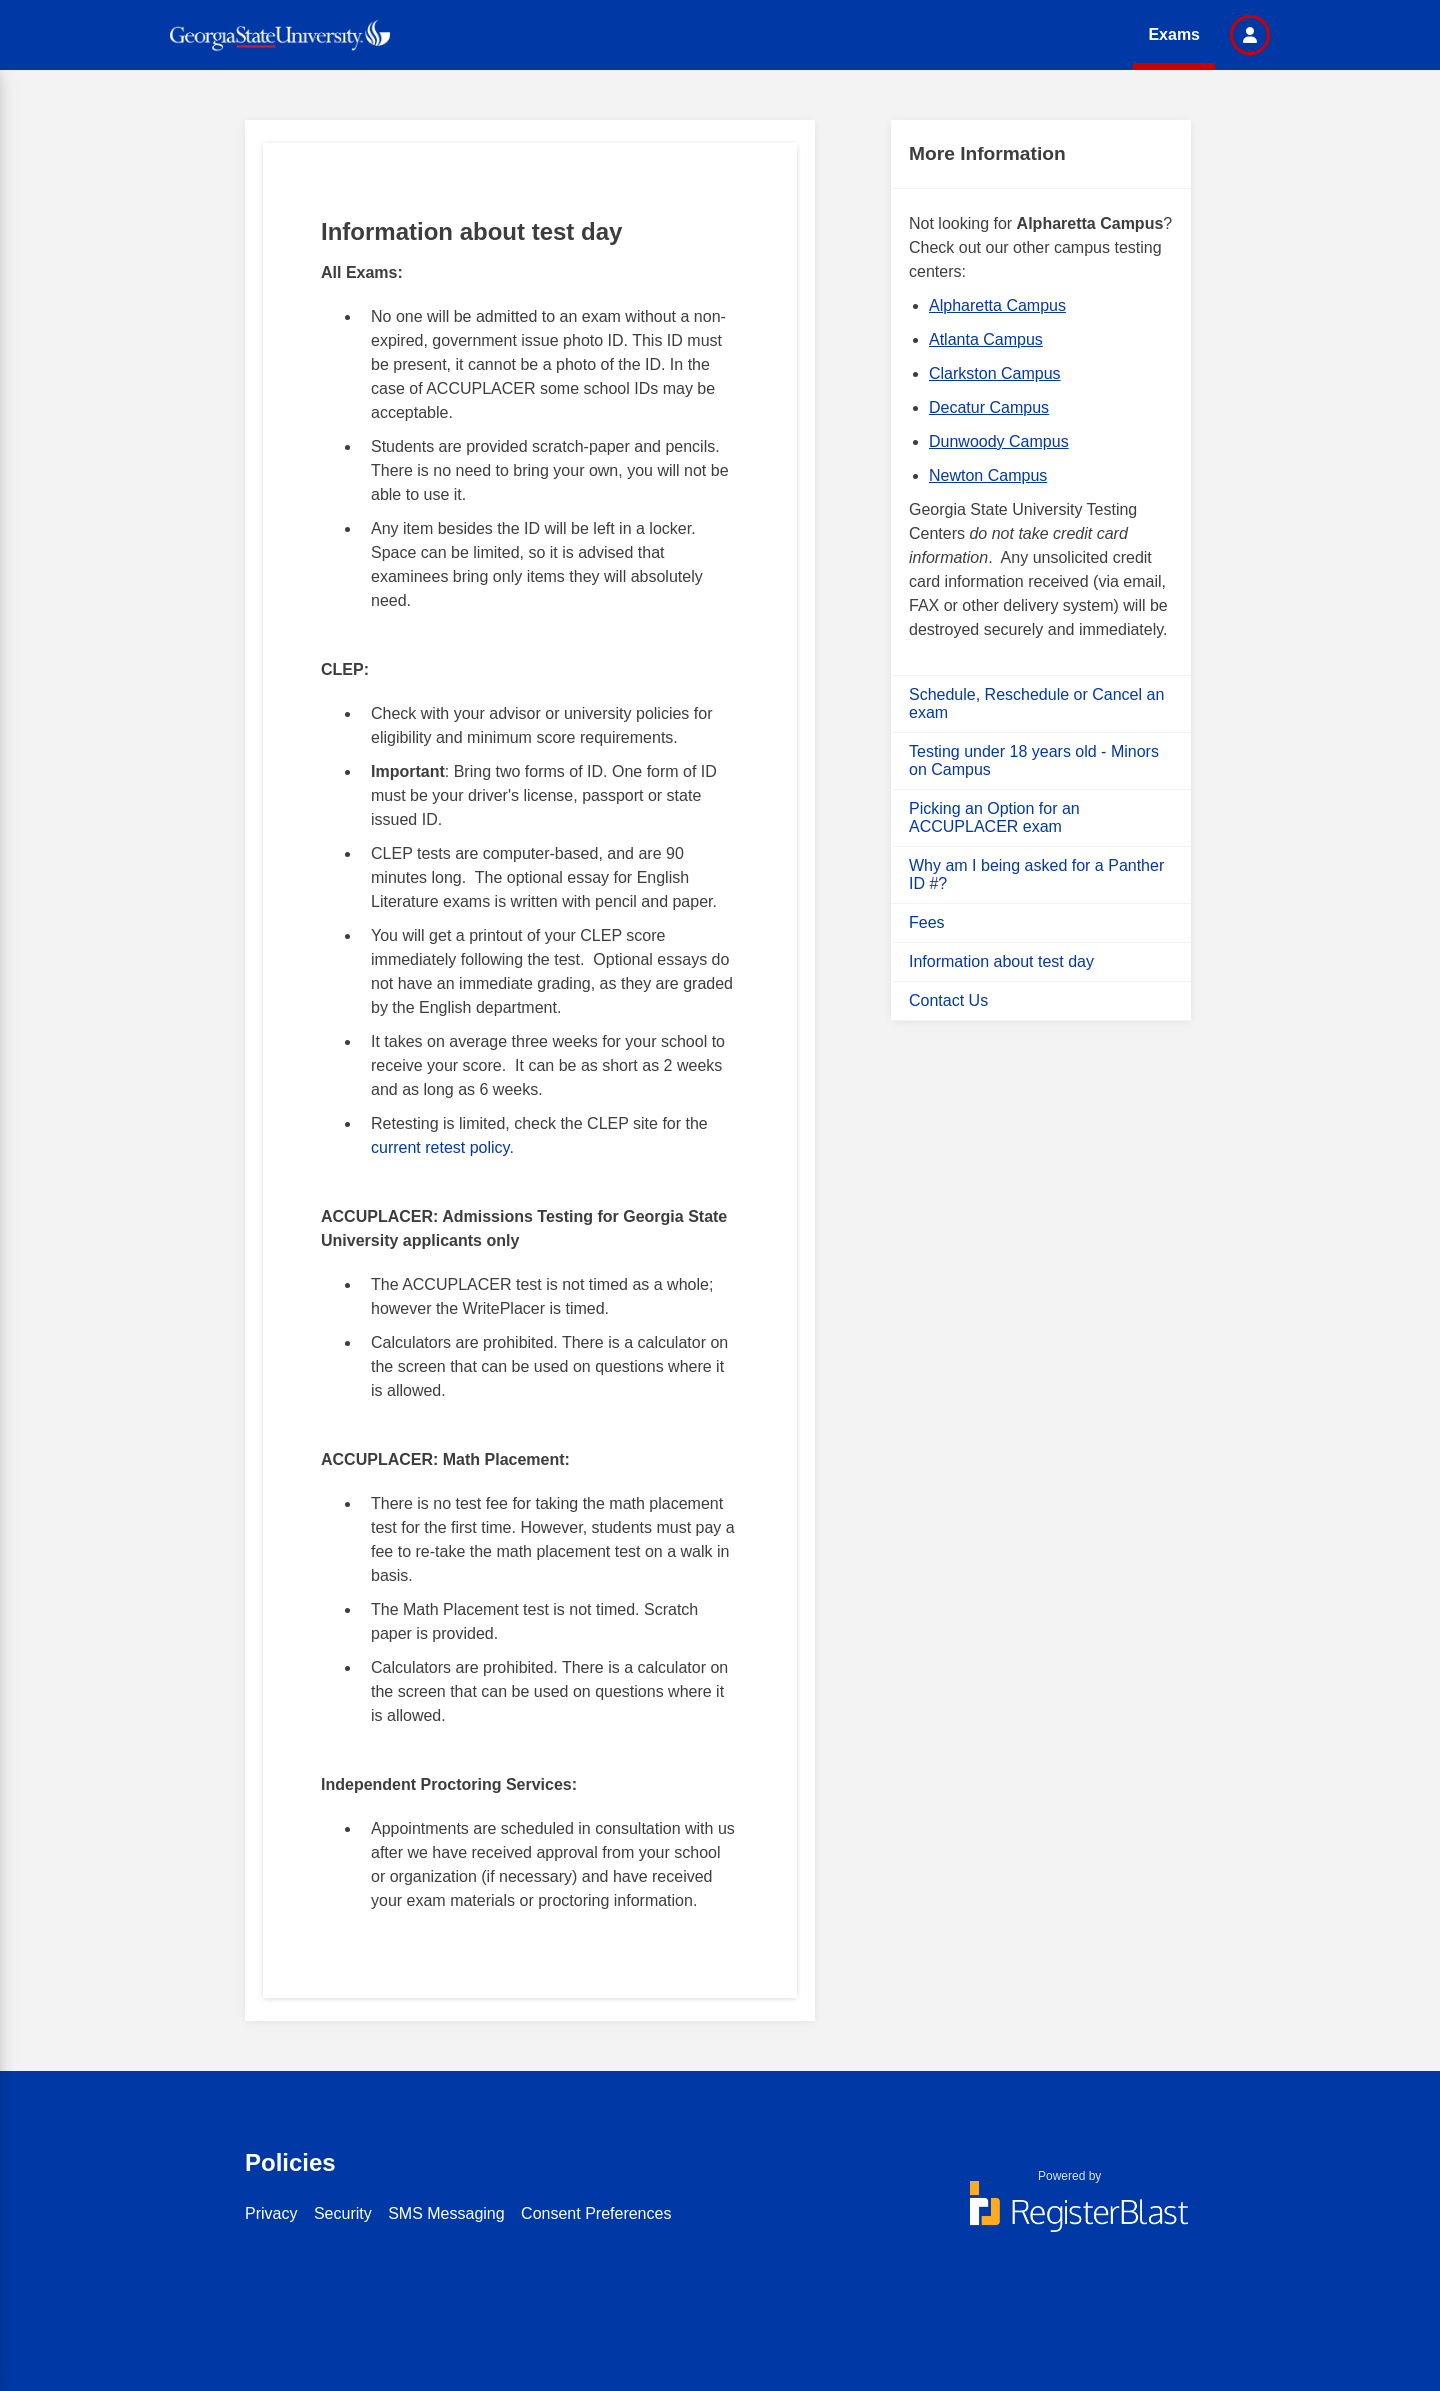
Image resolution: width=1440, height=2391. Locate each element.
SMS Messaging (446, 2213)
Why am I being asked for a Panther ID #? (1036, 874)
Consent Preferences (596, 2213)
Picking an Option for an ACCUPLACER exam (994, 817)
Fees (927, 922)
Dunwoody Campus (999, 441)
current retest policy (440, 1147)
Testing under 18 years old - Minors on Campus (1034, 760)
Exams (1174, 34)
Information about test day (1001, 961)
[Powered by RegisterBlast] (1070, 2216)
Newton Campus (988, 475)
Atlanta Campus (986, 339)
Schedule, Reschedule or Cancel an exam (1036, 703)
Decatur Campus (989, 407)
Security (343, 2213)
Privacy (271, 2213)
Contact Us (948, 1000)
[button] (1250, 35)
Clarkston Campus (995, 373)
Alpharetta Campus (997, 305)
